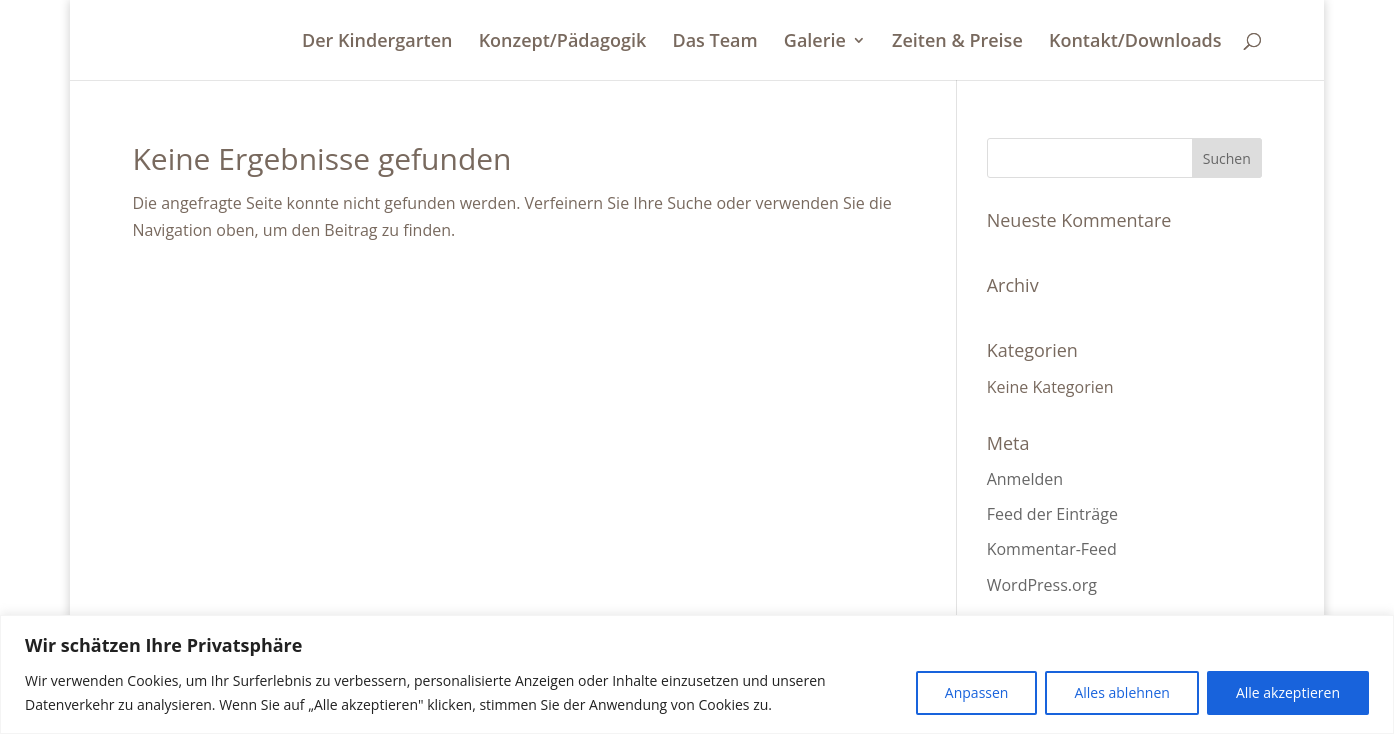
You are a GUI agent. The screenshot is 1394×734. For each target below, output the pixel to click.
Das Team (714, 42)
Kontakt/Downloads (1135, 42)
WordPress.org (1042, 585)
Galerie (815, 42)
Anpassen (977, 692)
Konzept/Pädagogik (563, 42)
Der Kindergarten (377, 42)
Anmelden (1025, 479)
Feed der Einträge (1052, 514)
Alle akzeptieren (1288, 692)
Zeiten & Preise (957, 42)
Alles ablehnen (1121, 692)
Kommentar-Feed (1052, 549)
